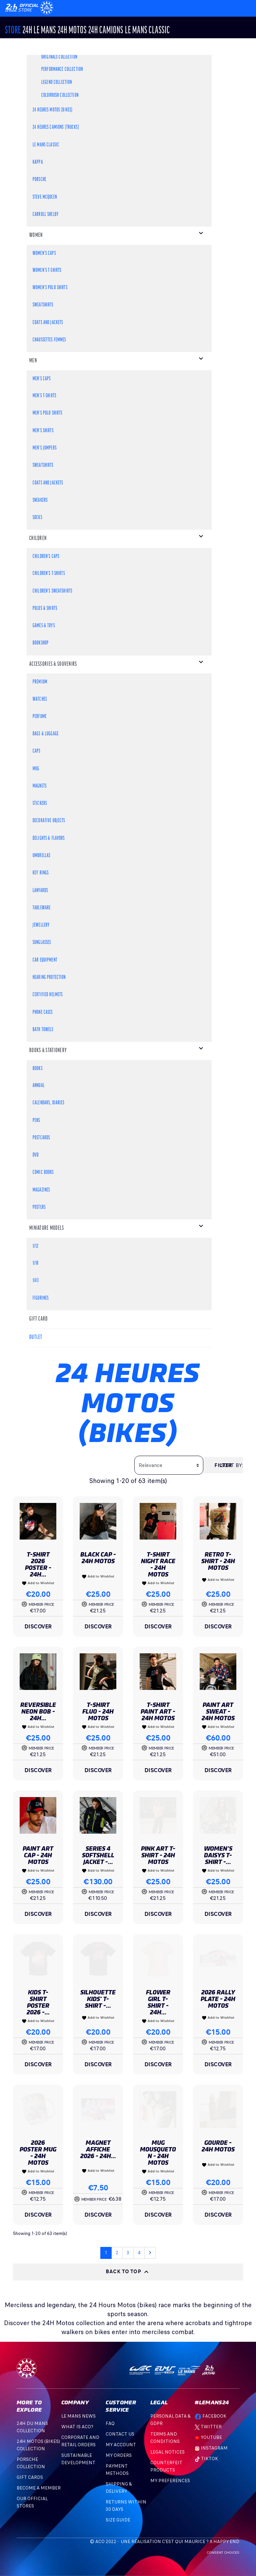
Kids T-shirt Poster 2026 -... (38, 2002)
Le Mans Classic (147, 31)
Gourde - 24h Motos (218, 2146)
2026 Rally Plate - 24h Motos (218, 1998)
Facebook (210, 2416)
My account (121, 2445)
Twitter (208, 2427)
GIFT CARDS (30, 2477)
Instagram (211, 2448)
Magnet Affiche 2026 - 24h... (98, 2149)
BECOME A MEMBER (39, 2488)
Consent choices (223, 2552)
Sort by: (232, 1465)
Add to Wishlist (38, 1583)
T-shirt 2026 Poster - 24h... (38, 1564)
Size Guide (118, 2520)
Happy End (226, 2541)
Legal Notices (167, 2452)
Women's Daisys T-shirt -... (218, 1855)
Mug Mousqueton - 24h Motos (158, 2152)
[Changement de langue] (22, 7)
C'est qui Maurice (183, 2541)
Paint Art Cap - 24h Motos (38, 1855)
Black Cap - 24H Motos (98, 1558)
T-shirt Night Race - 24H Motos (158, 1564)
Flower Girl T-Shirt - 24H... (158, 2002)
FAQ (110, 2423)
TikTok (206, 2459)
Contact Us (120, 2434)
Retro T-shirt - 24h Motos (218, 1561)
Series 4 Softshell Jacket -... (98, 1855)
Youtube (208, 2437)
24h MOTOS (72, 31)
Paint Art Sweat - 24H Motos (218, 1711)
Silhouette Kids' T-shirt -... (98, 1998)
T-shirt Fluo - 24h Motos (98, 1711)
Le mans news (78, 2416)
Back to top (128, 2272)
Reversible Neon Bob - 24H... (38, 1711)
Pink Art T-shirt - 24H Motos (158, 1855)
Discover (38, 1626)
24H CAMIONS (105, 31)
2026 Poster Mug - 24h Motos (38, 2152)
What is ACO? (77, 2427)
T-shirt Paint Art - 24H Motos (158, 1711)
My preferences (170, 2481)
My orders (119, 2455)
